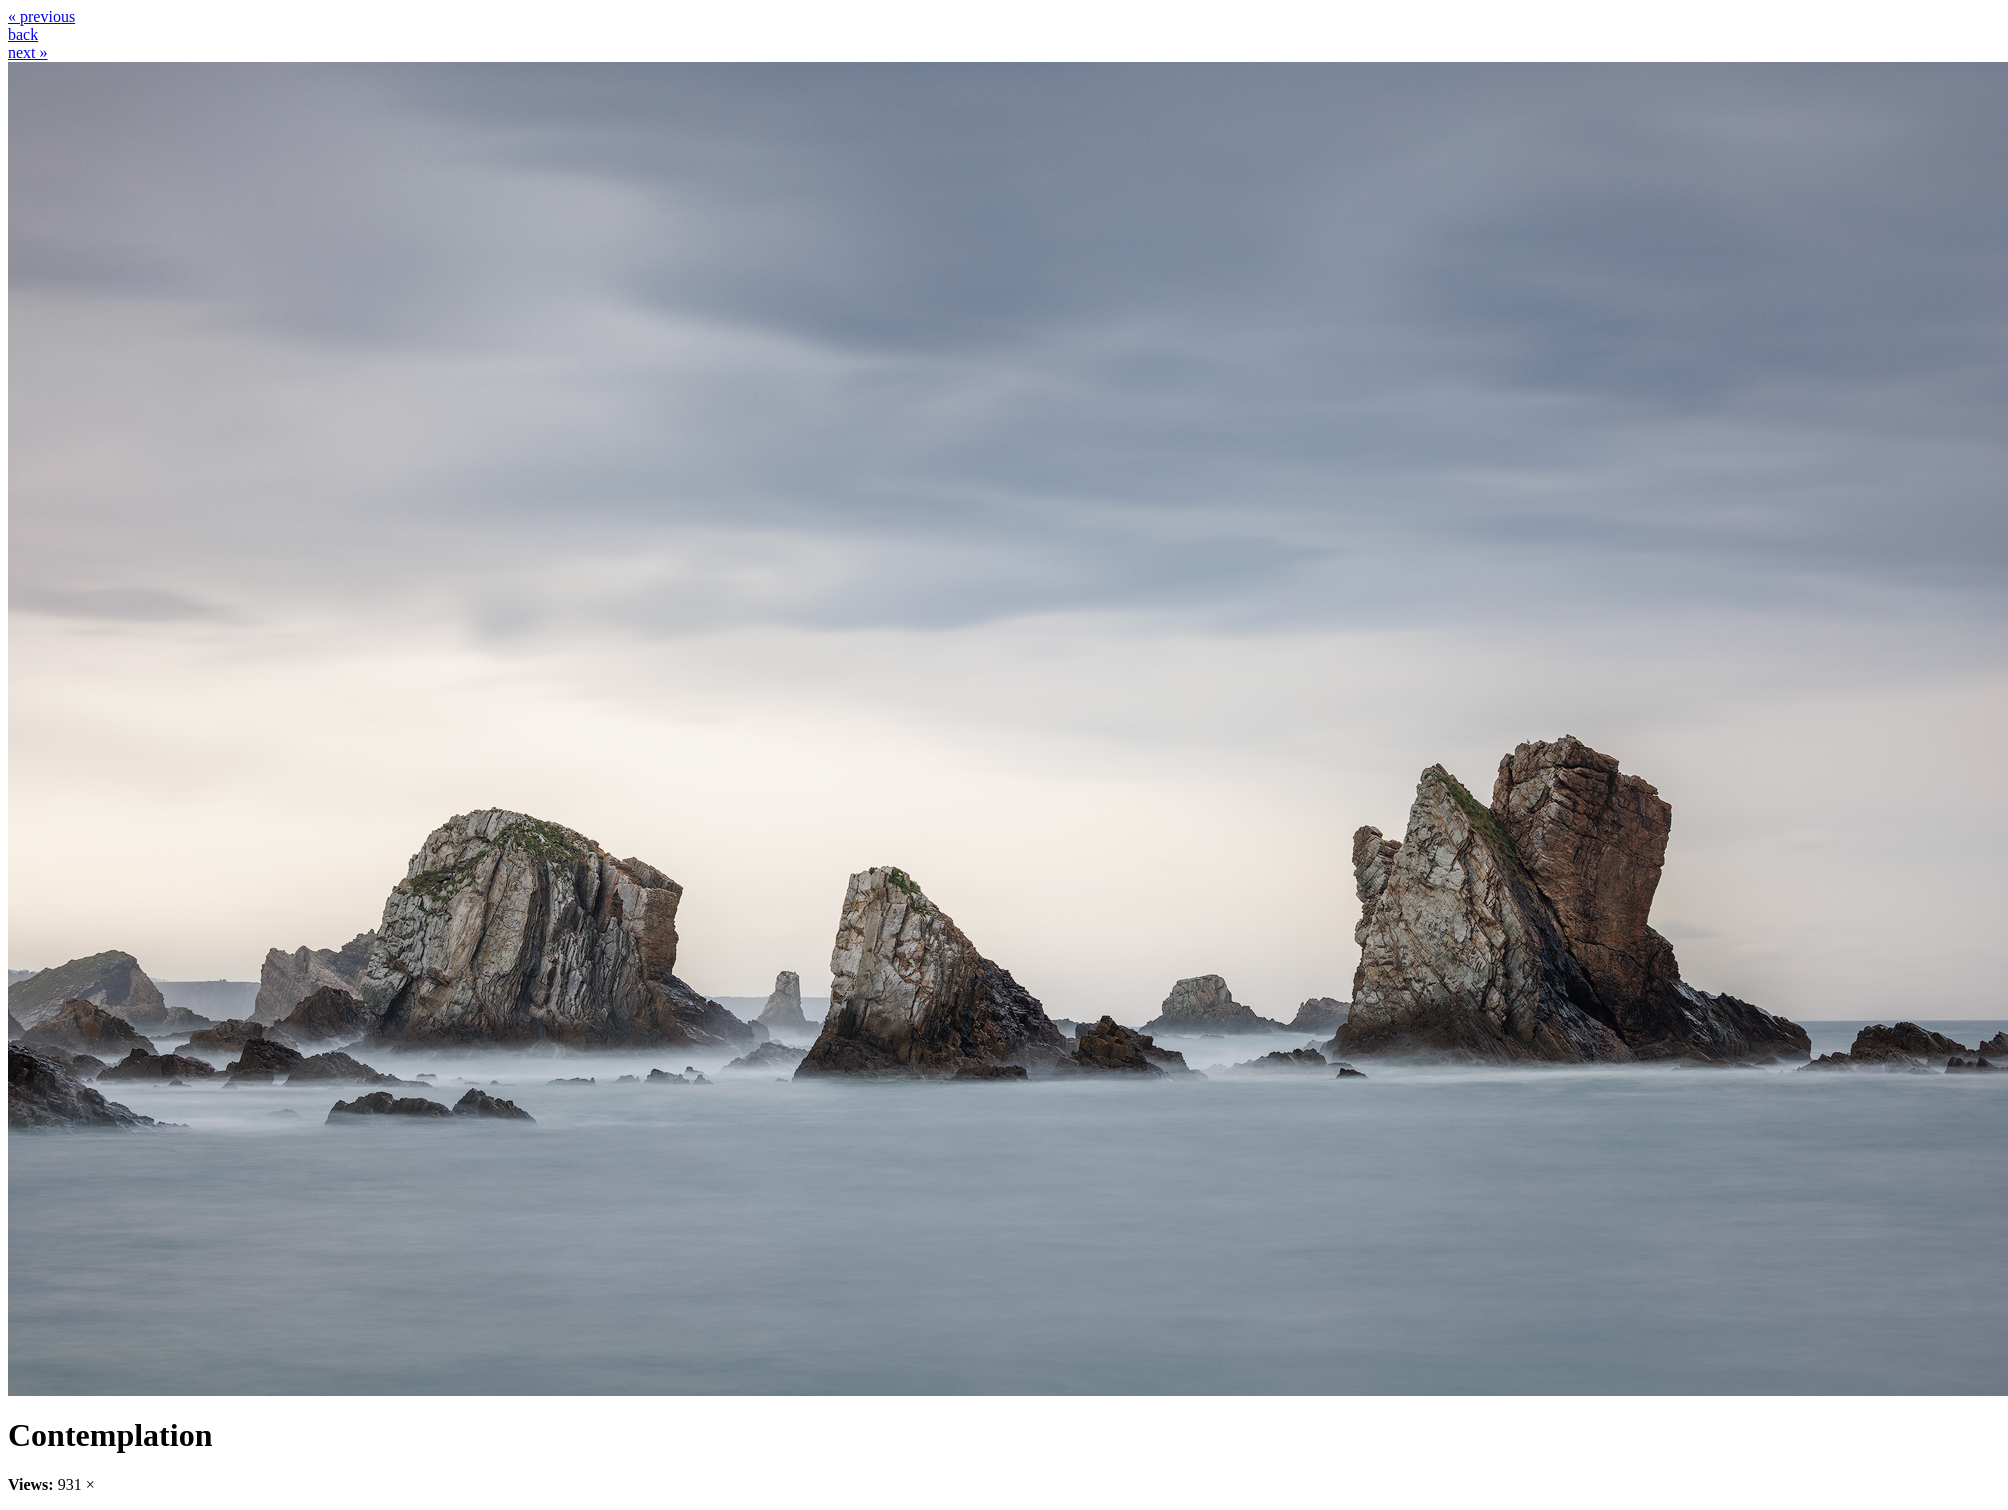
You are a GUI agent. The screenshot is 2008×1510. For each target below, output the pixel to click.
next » (28, 52)
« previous (41, 16)
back (23, 34)
